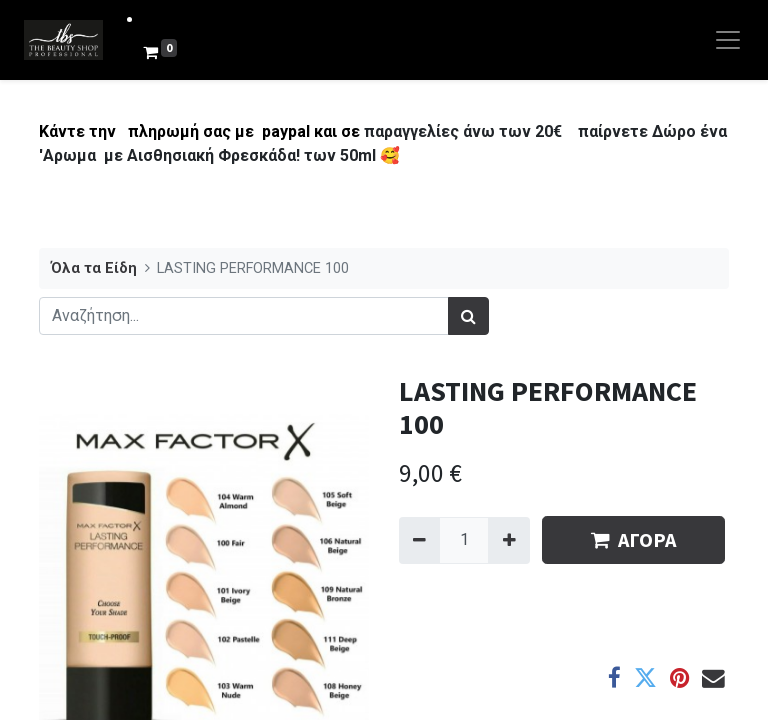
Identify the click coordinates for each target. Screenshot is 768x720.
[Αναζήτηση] (468, 316)
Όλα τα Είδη (94, 268)
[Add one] (508, 540)
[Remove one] (419, 540)
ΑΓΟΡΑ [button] (633, 539)
